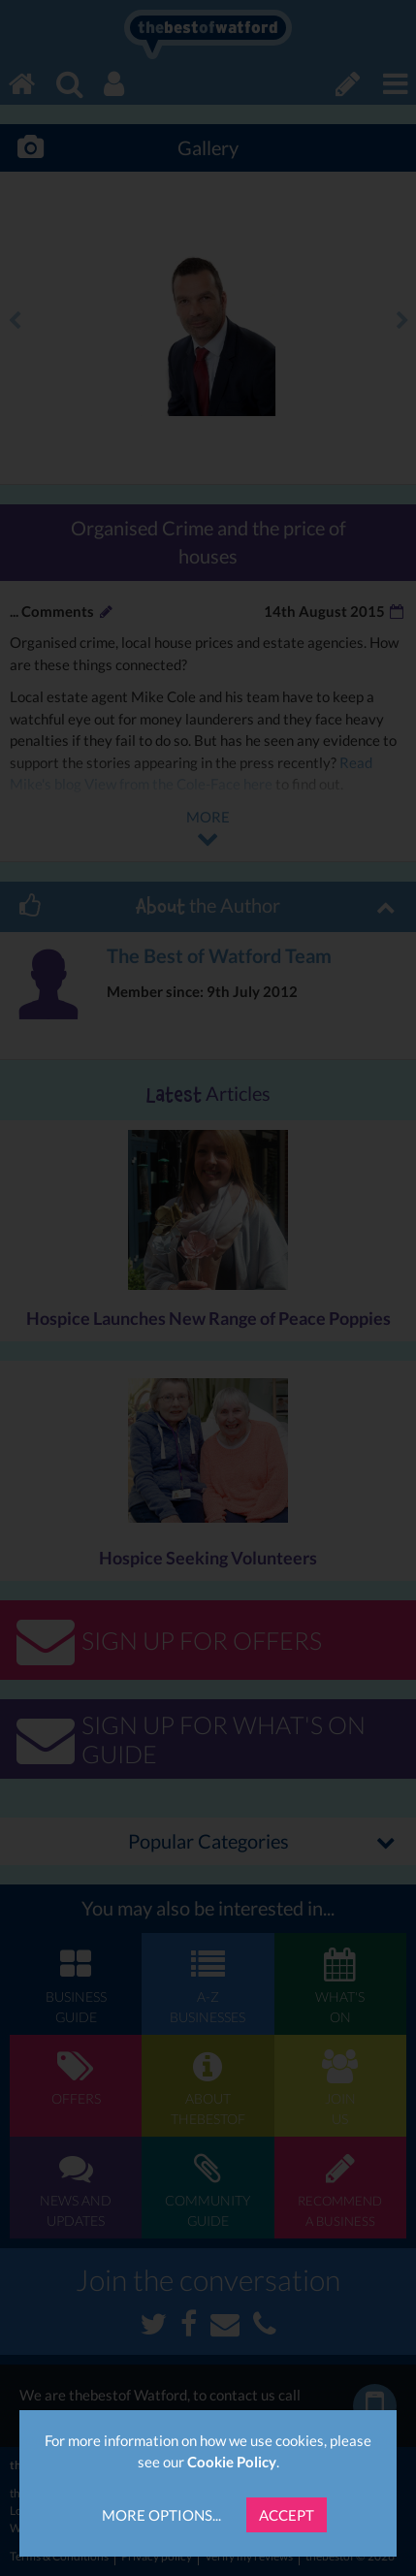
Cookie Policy (231, 2461)
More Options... (161, 2515)
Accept (286, 2515)
